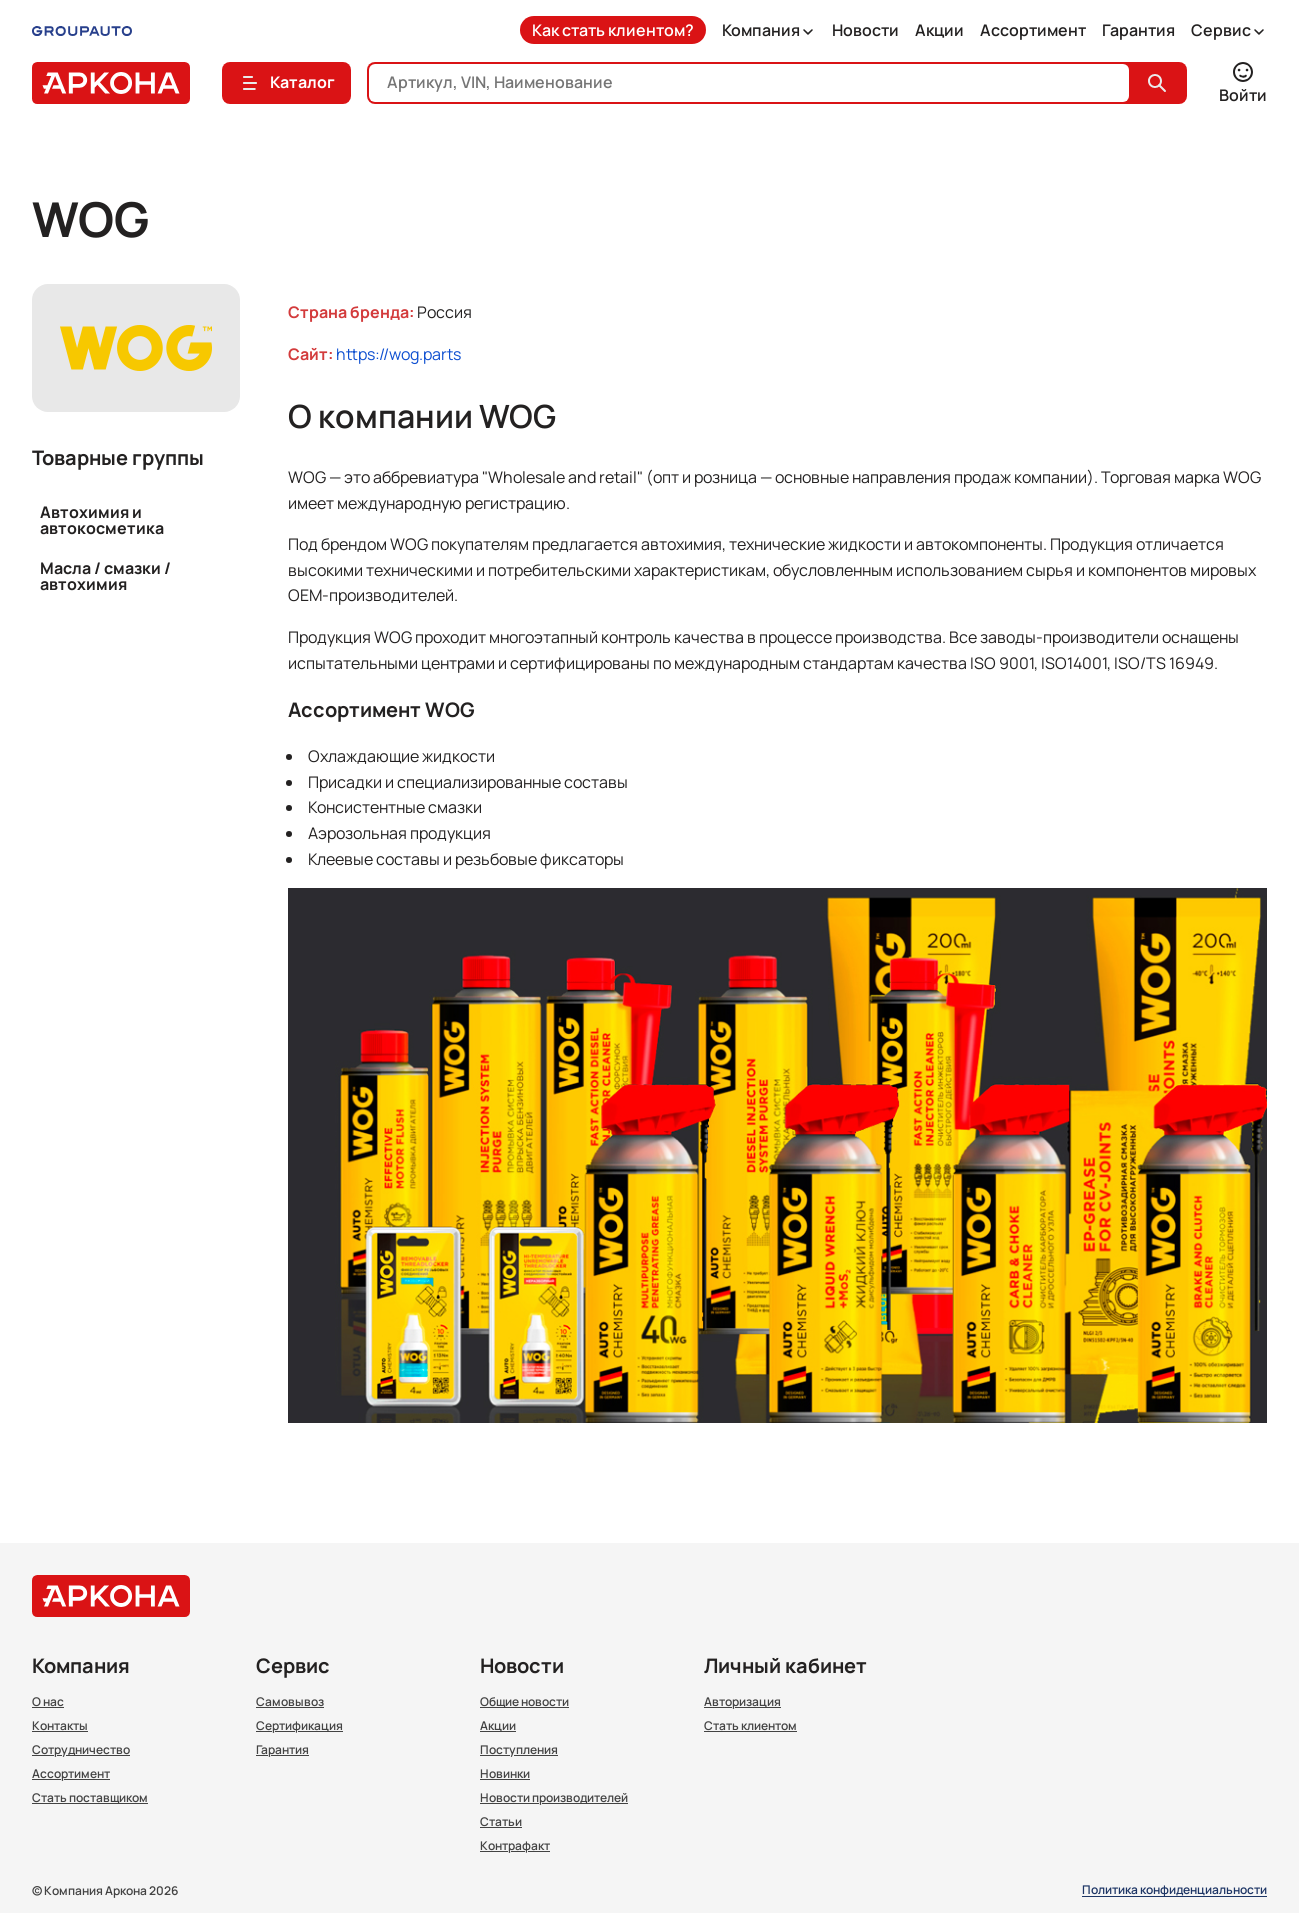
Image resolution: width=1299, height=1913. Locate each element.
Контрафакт (515, 1846)
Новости (865, 30)
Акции (939, 30)
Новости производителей (554, 1798)
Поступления (519, 1750)
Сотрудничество (81, 1750)
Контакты (60, 1726)
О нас (48, 1702)
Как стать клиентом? (613, 30)
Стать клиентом (750, 1726)
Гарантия (1138, 30)
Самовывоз (290, 1702)
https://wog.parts (398, 354)
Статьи (501, 1822)
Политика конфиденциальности (1174, 1890)
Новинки (505, 1774)
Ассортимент (1033, 30)
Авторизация (742, 1702)
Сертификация (299, 1726)
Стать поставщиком (90, 1798)
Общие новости (524, 1702)
